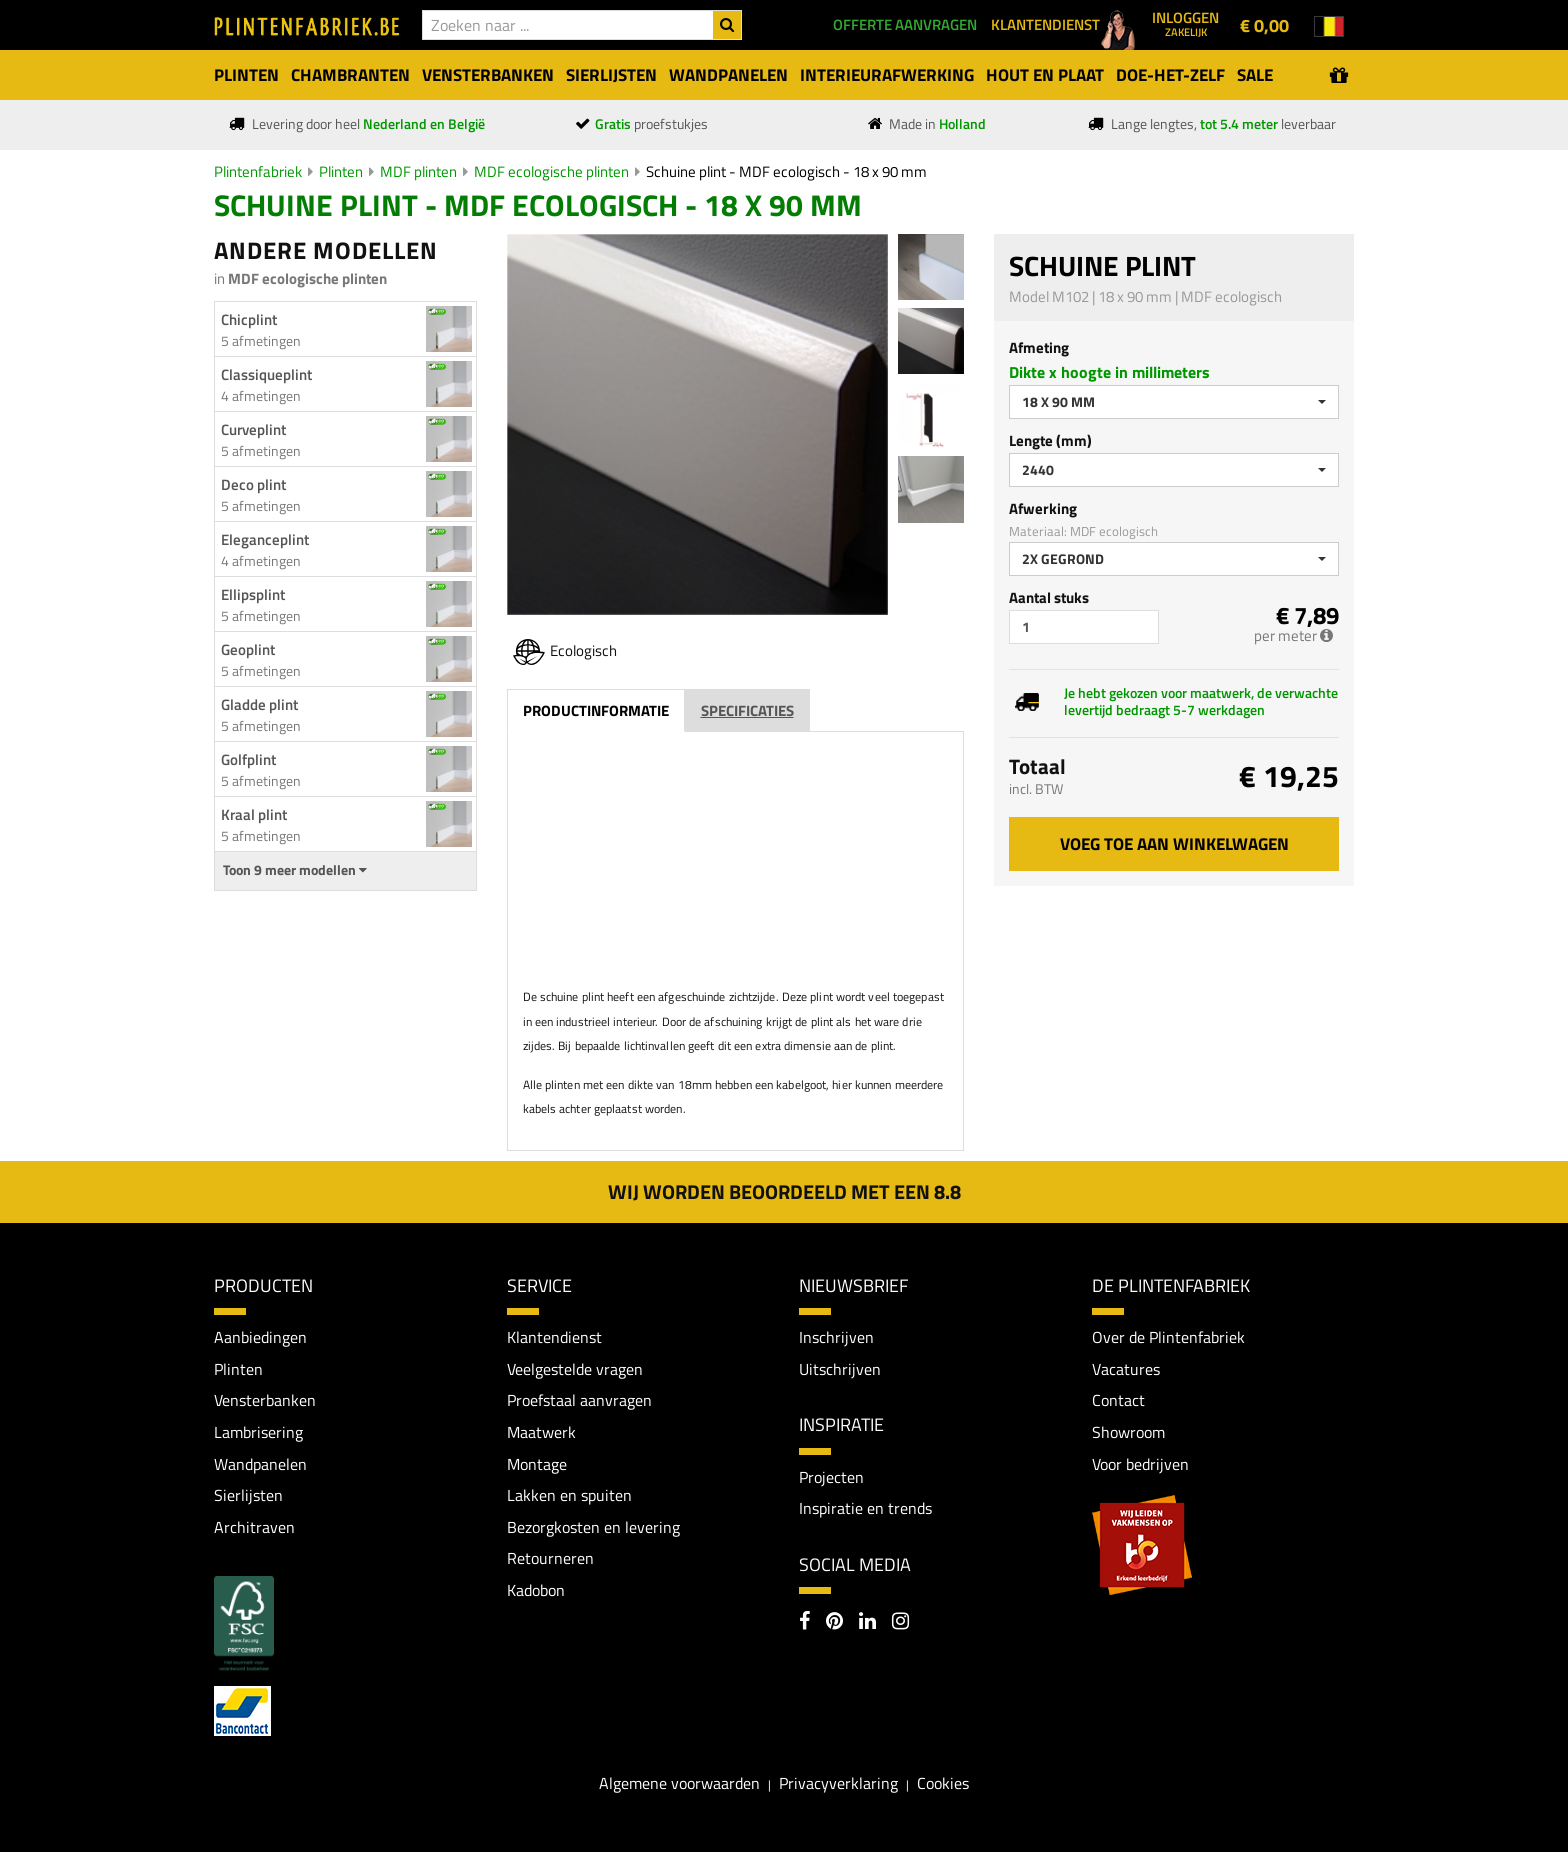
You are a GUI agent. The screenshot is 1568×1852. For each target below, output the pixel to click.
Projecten (831, 1477)
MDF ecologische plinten (551, 171)
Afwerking (1043, 508)
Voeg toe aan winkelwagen (1174, 844)
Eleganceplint (265, 539)
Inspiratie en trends (865, 1508)
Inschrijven (836, 1337)
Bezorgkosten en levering (593, 1527)
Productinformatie (596, 710)
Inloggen (1185, 23)
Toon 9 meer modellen (295, 870)
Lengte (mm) (1050, 440)
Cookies (943, 1783)
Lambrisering (258, 1432)
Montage (537, 1464)
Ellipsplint (253, 594)
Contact (1118, 1400)
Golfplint (248, 759)
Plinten (341, 171)
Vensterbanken (265, 1400)
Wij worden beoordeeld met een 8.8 (784, 1191)
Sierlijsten (248, 1495)
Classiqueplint (266, 374)
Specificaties (747, 710)
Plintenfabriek (258, 171)
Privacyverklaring (838, 1783)
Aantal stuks (1049, 597)
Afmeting (1039, 347)
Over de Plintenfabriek (1168, 1337)
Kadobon (536, 1590)
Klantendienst (554, 1337)
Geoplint (248, 649)
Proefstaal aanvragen (579, 1400)
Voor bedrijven (1140, 1464)
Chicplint (249, 319)
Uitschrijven (840, 1369)
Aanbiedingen (260, 1337)
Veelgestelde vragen (575, 1369)
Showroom (1128, 1432)
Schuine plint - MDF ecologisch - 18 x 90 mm (786, 171)
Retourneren (550, 1558)
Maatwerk (541, 1432)
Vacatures (1126, 1369)
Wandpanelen (260, 1464)
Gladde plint (259, 704)
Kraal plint (254, 814)
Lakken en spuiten (569, 1495)
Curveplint (253, 429)
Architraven (254, 1527)
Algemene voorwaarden (679, 1783)
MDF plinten (418, 171)
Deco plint (253, 484)
